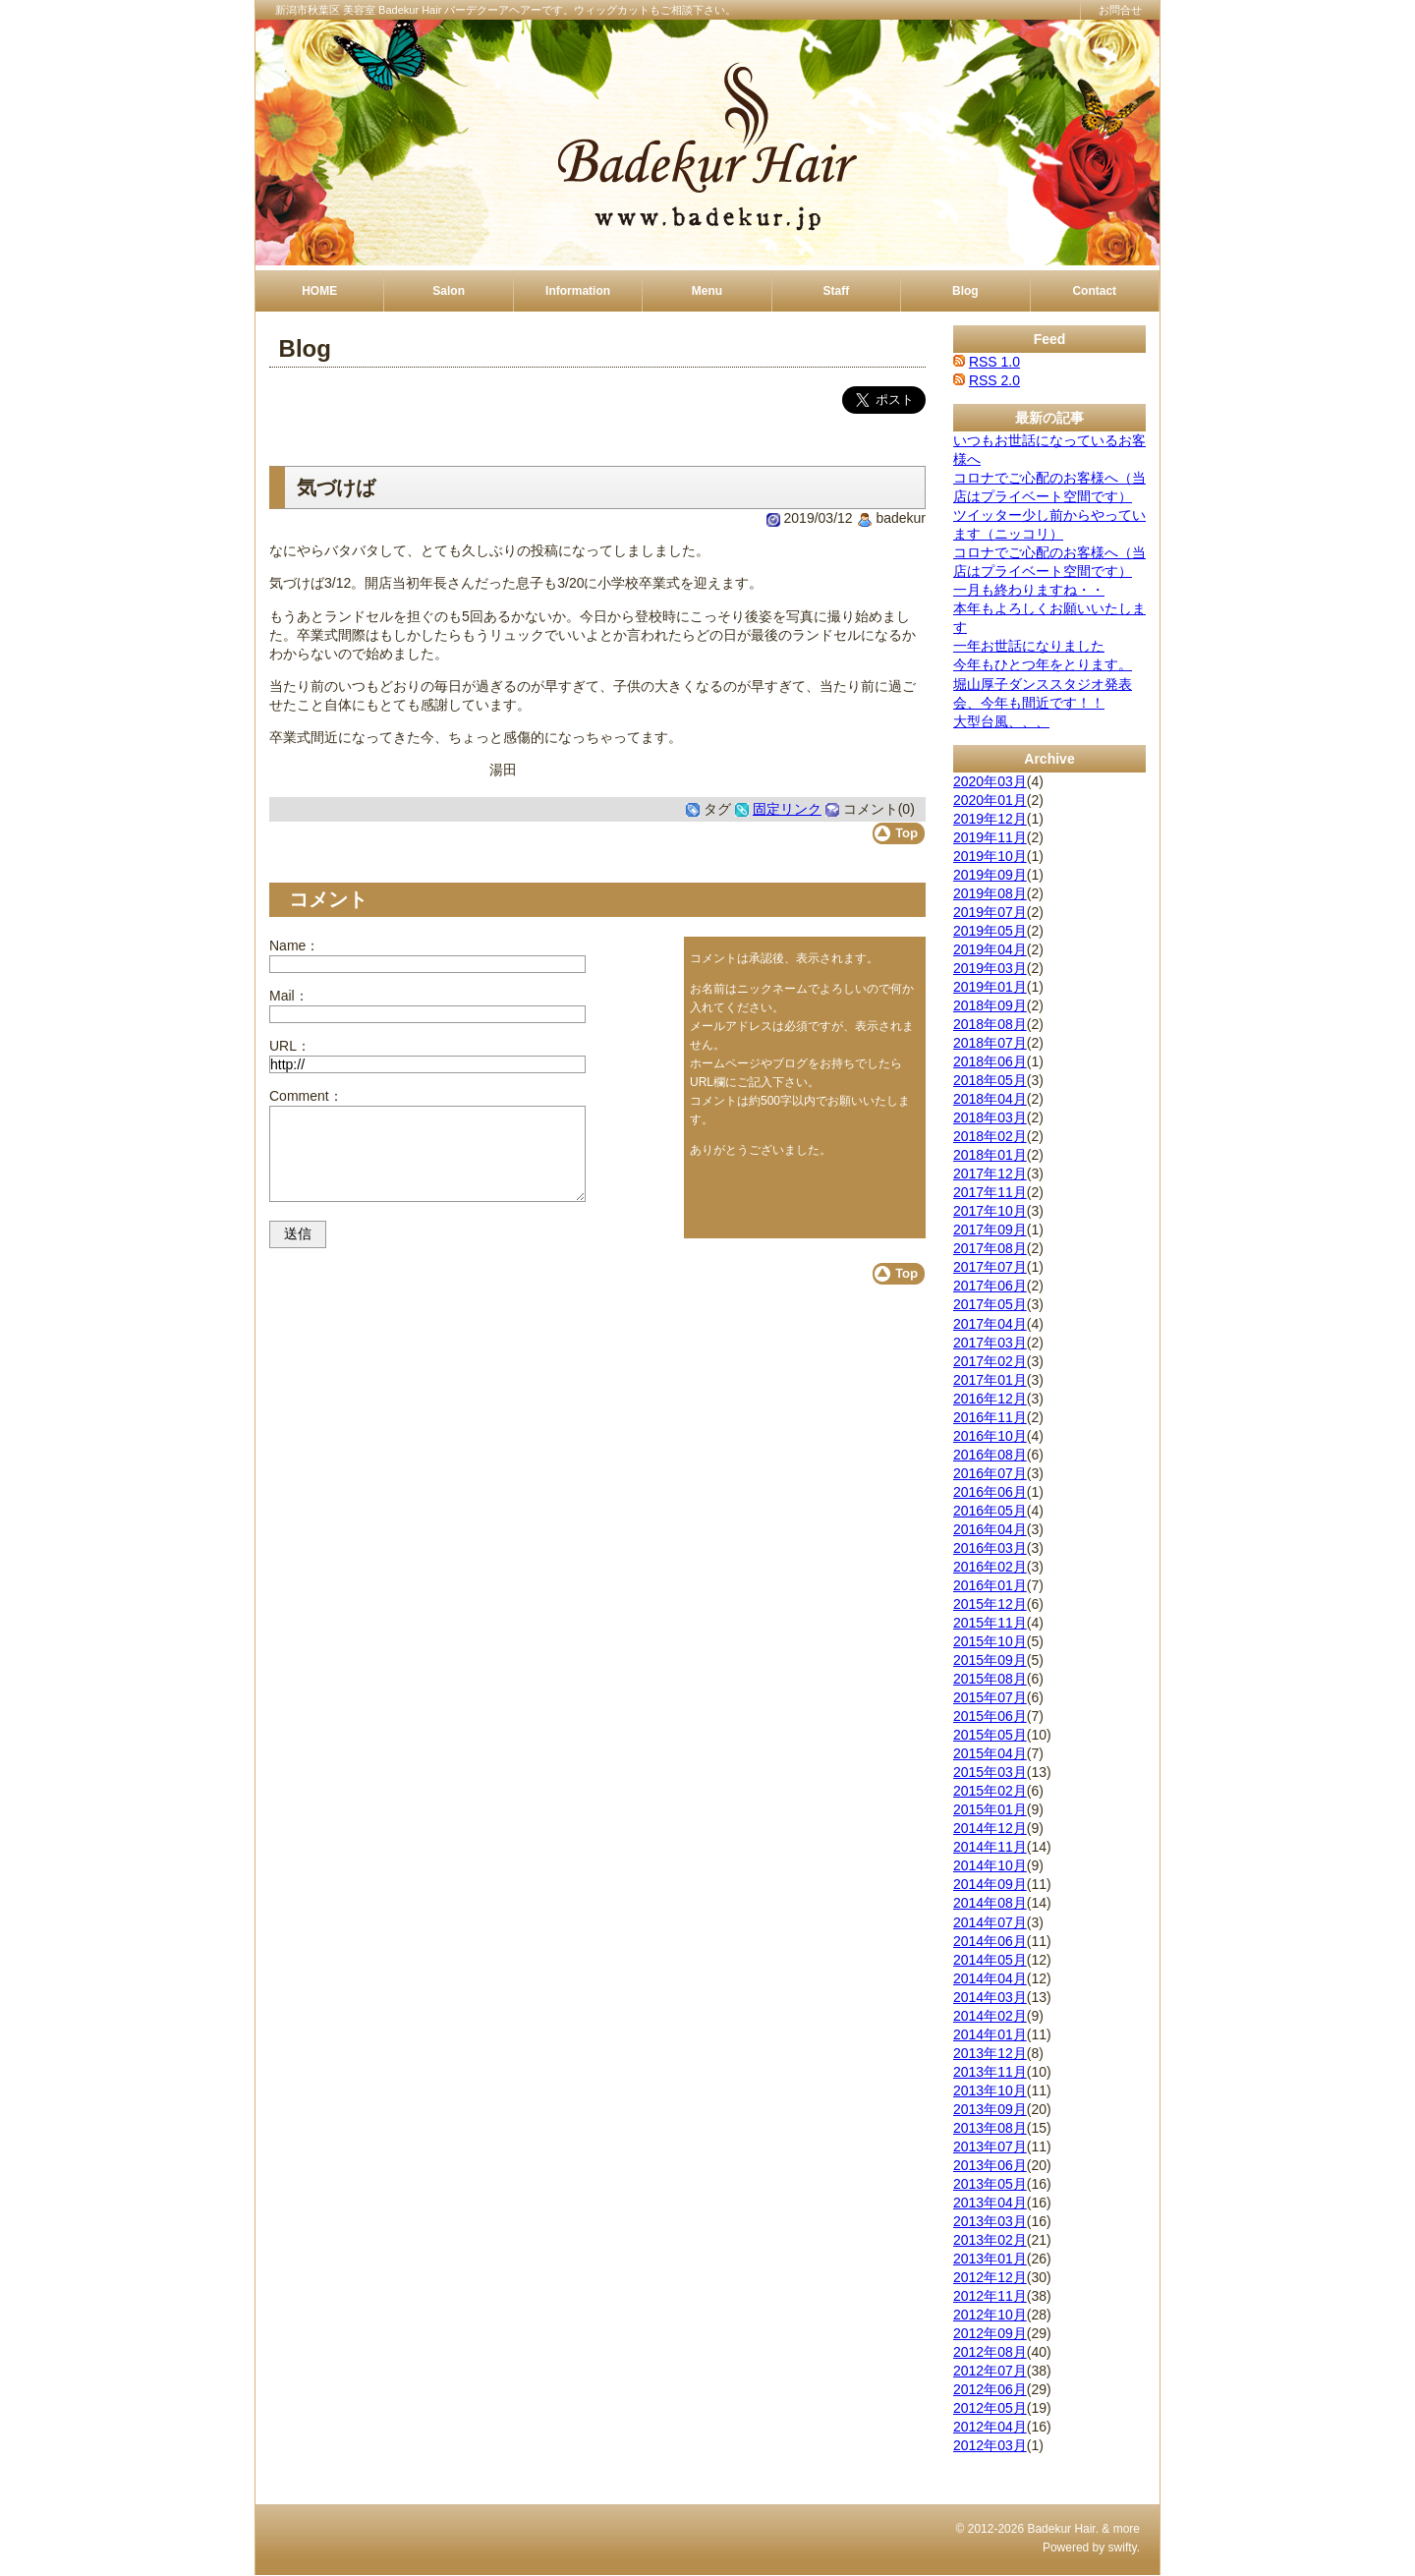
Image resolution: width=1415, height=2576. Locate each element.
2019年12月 (990, 819)
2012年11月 (990, 2296)
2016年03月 (990, 1548)
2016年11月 (990, 1417)
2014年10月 (990, 1865)
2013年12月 (990, 2053)
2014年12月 (990, 1828)
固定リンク (787, 809)
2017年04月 (990, 1324)
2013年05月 (990, 2184)
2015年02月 (990, 1791)
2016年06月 (990, 1492)
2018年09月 (990, 1005)
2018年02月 (990, 1136)
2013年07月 (990, 2146)
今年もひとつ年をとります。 (1042, 664)
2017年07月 (990, 1267)
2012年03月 (990, 2445)
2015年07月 (990, 1697)
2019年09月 (990, 875)
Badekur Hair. (1063, 2529)
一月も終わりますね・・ (1028, 590)
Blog (965, 291)
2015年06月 (990, 1716)
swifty (1122, 2547)
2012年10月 (990, 2314)
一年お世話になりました (1028, 646)
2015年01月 (990, 1809)
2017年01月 (990, 1380)
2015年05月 (990, 1735)
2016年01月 (990, 1585)
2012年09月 (990, 2333)
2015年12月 (990, 1604)
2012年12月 (990, 2277)
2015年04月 (990, 1753)
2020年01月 (990, 800)
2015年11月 (990, 1623)
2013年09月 (990, 2109)
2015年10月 (990, 1641)
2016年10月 (990, 1436)
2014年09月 (990, 1884)
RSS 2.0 (994, 380)
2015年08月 (990, 1679)
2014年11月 (990, 1847)
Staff (836, 291)
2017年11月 (990, 1192)
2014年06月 (990, 1941)
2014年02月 (990, 2016)
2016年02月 (990, 1566)
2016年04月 (990, 1529)
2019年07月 (990, 912)
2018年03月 (990, 1117)
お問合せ (1120, 10)
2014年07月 (990, 1922)
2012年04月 (990, 2426)
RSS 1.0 (994, 362)
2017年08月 (990, 1248)
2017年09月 (990, 1229)
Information (577, 291)
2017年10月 (990, 1211)
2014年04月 (990, 1978)
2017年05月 (990, 1304)
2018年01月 (990, 1155)
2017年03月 (990, 1342)
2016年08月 (990, 1454)
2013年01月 (990, 2258)
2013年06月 (990, 2165)
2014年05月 (990, 1960)
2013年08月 (990, 2128)
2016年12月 (990, 1398)
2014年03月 (990, 1997)
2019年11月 (990, 837)
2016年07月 (990, 1473)
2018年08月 (990, 1024)
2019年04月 (990, 949)
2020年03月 (990, 781)
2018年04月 (990, 1099)
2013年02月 (990, 2240)
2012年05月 (990, 2408)
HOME (319, 291)
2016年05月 (990, 1510)
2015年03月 (990, 1772)
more (1126, 2529)
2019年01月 (990, 987)
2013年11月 (990, 2072)
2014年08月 (990, 1903)
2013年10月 (990, 2090)
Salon (448, 291)
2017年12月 (990, 1173)
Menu (707, 291)
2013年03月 (990, 2221)
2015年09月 (990, 1660)
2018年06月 (990, 1061)
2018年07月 (990, 1043)
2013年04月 (990, 2202)
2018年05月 (990, 1080)
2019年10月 (990, 856)
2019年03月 (990, 968)
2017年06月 (990, 1285)
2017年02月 (990, 1361)
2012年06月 (990, 2389)
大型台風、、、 (1001, 721)
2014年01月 (990, 2034)
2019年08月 (990, 893)
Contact (1094, 291)
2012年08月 (990, 2352)
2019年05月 (990, 931)
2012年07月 (990, 2370)
